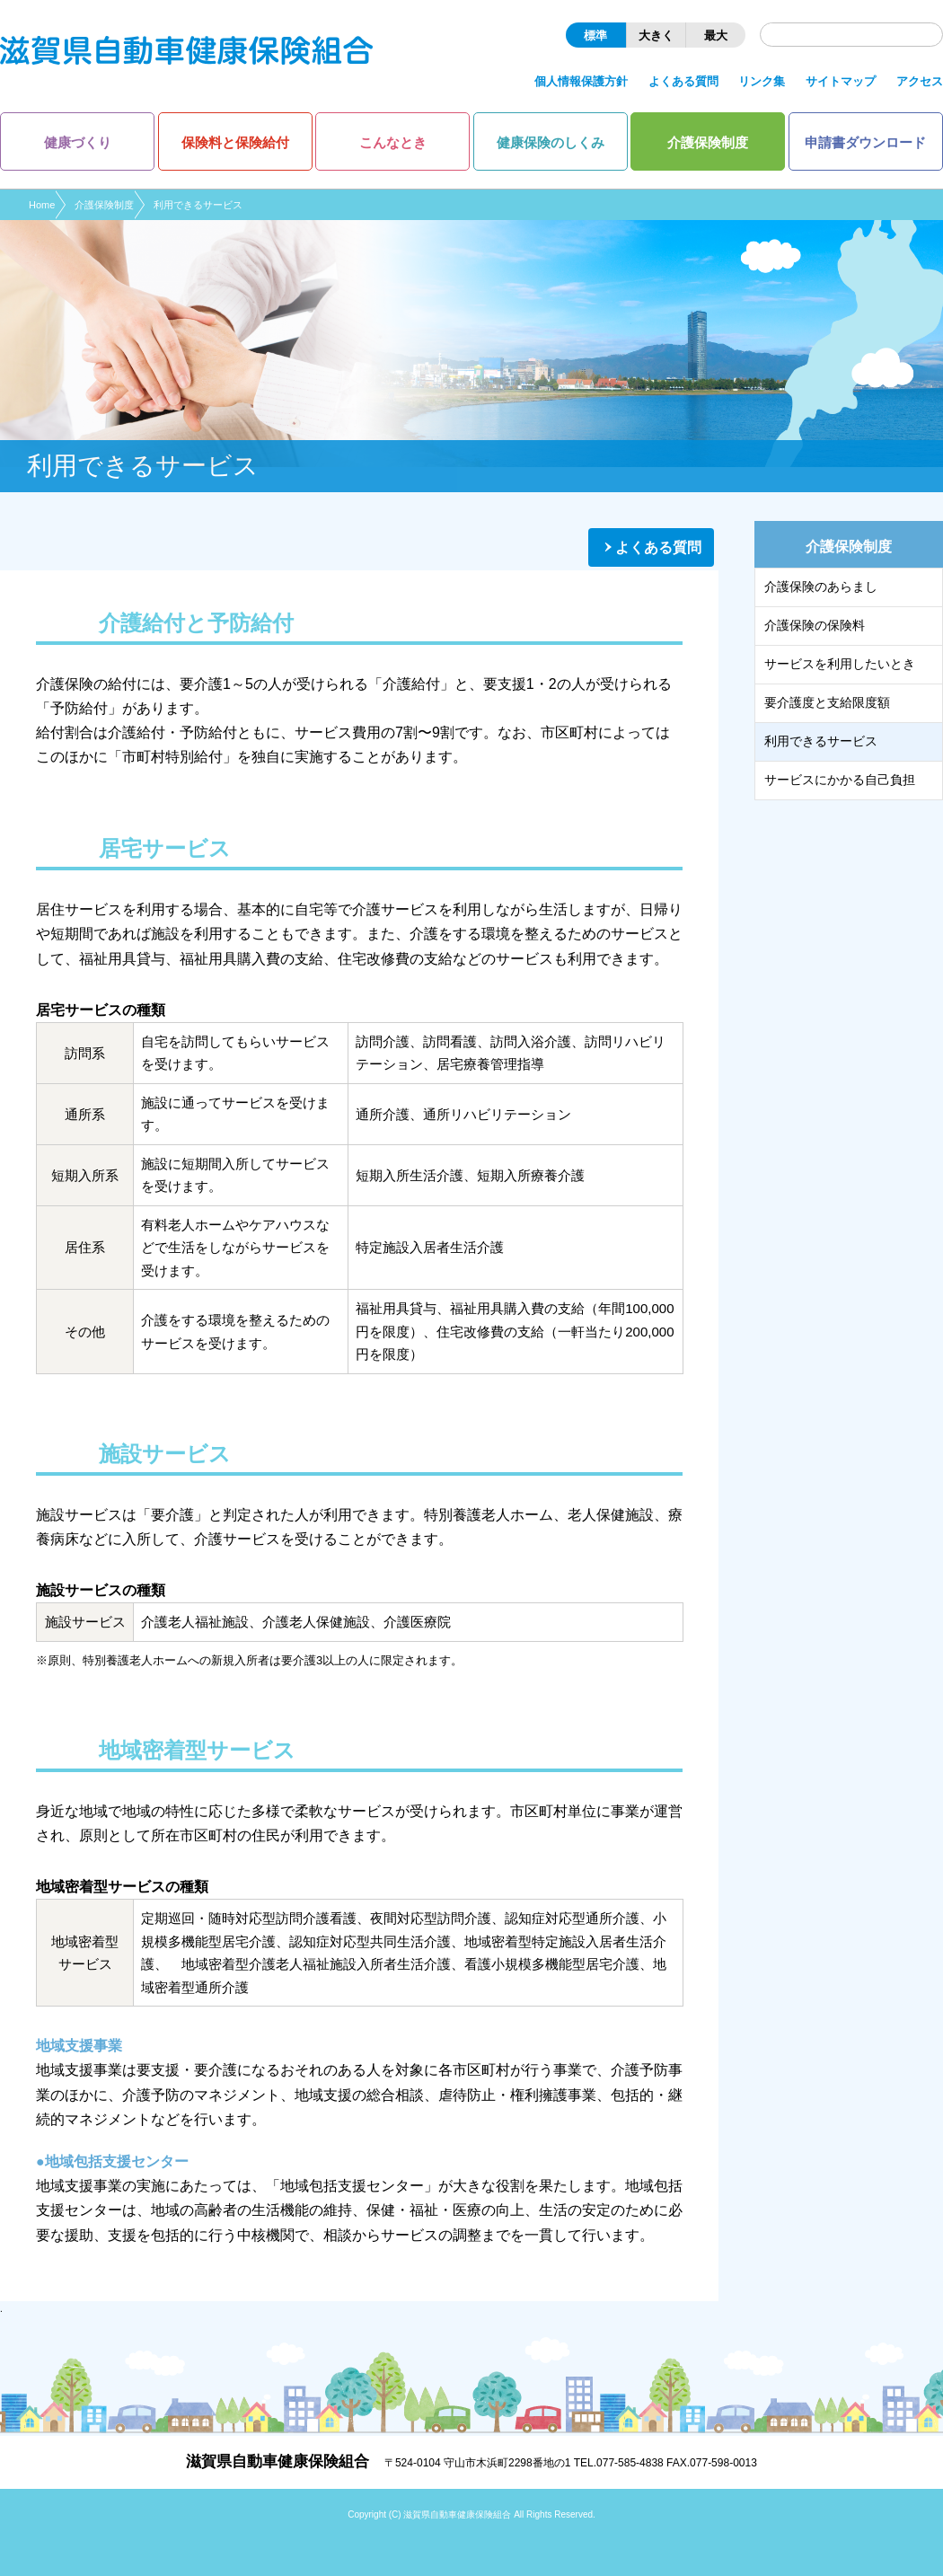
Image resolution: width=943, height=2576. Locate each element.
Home (42, 204)
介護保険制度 (104, 204)
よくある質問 (658, 547)
